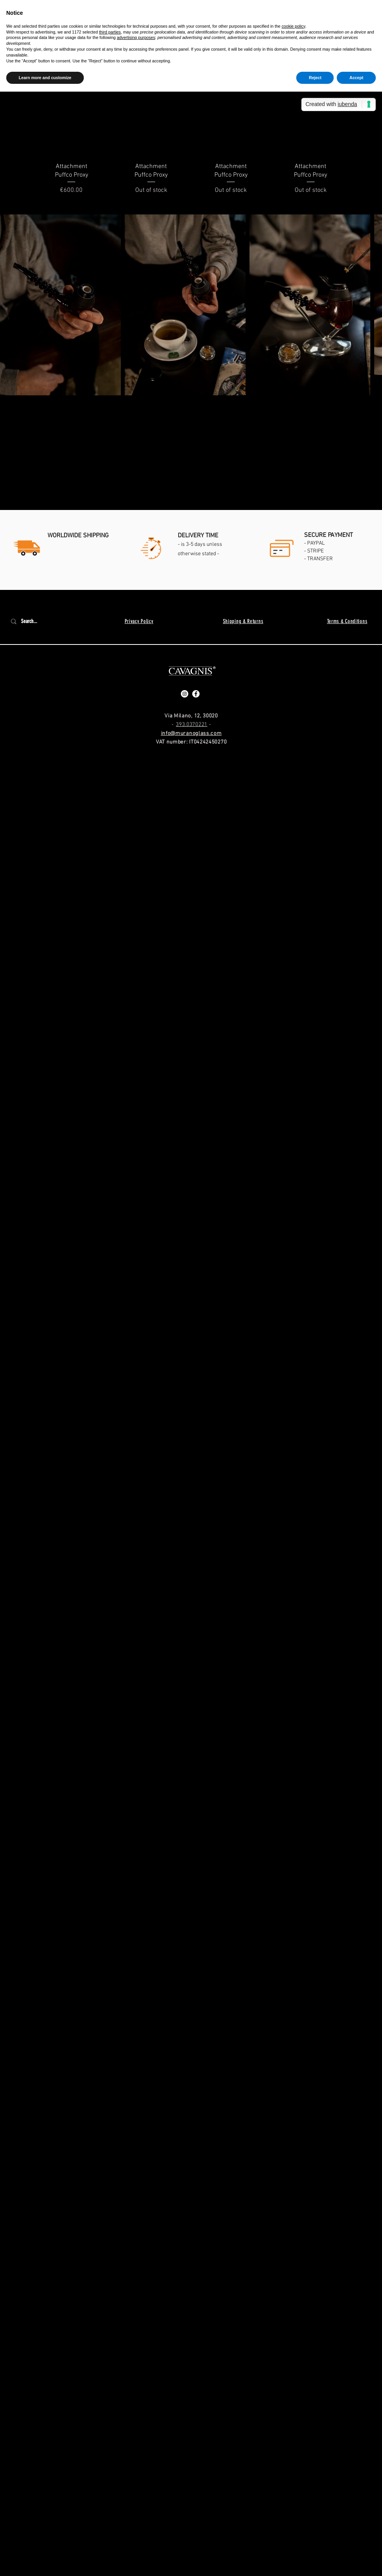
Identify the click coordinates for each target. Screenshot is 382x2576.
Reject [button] (315, 77)
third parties (110, 32)
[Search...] (33, 621)
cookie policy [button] (293, 26)
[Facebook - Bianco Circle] (196, 694)
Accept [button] (356, 77)
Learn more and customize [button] (45, 77)
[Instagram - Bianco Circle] (184, 694)
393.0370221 (191, 724)
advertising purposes (136, 37)
